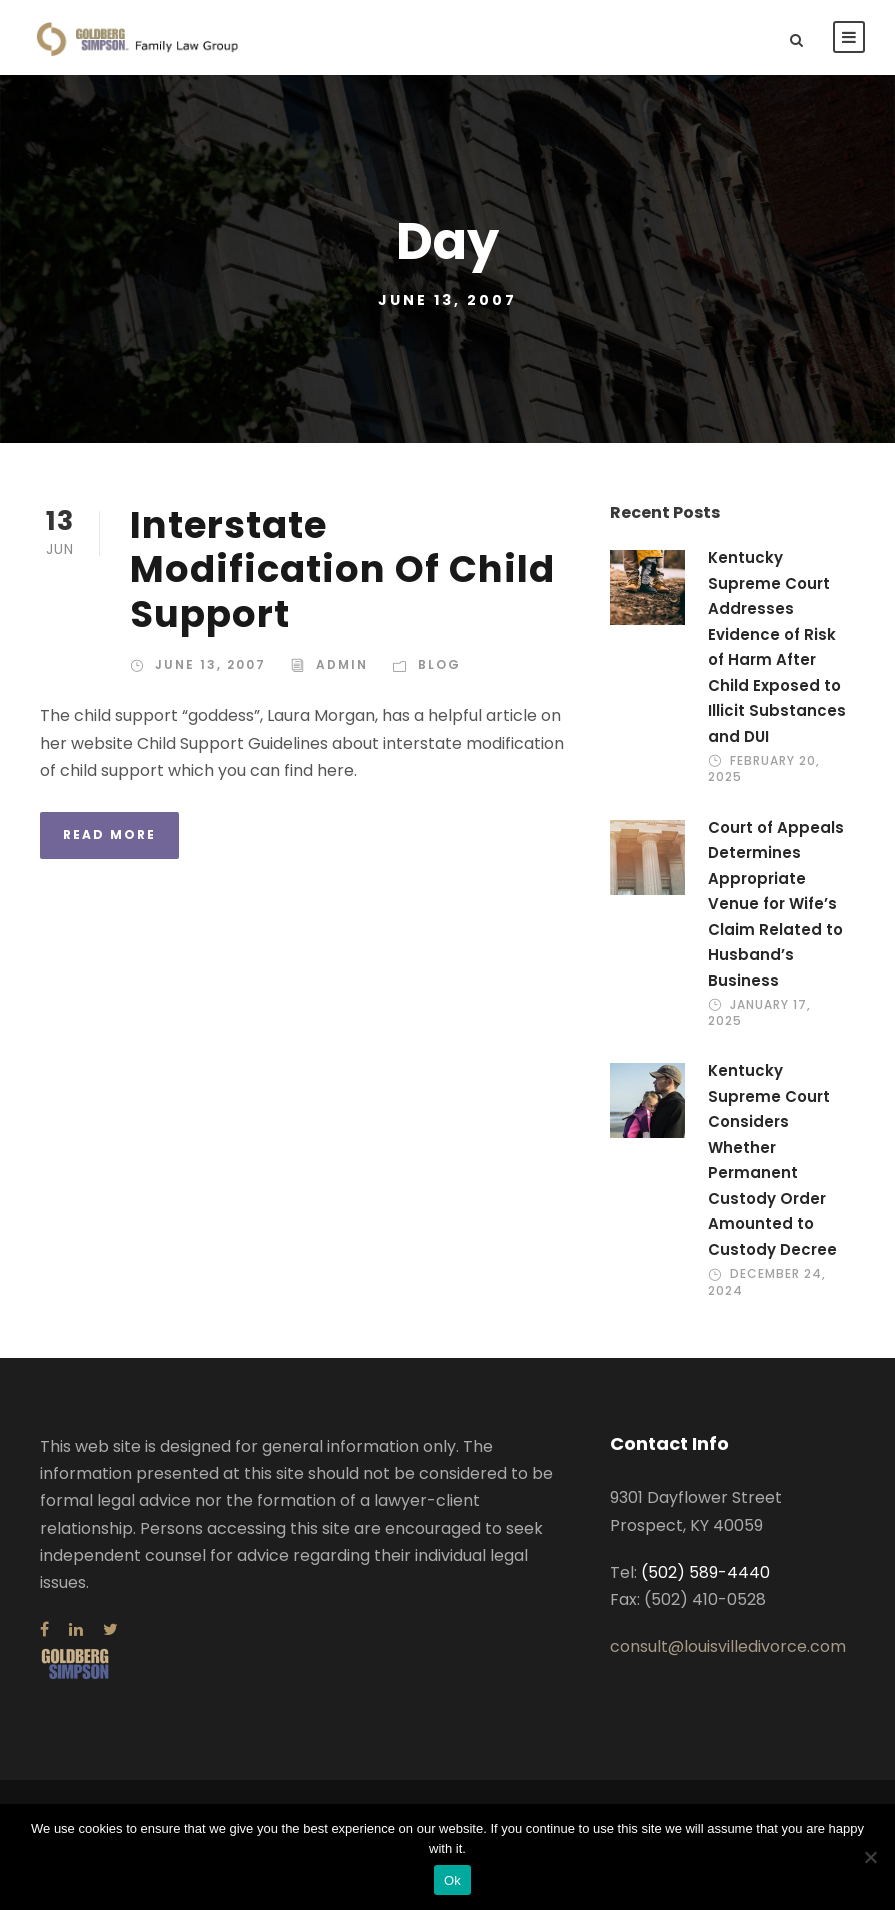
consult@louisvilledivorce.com (728, 1646)
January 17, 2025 (759, 1012)
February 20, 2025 (764, 768)
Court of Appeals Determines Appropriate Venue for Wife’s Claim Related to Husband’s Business (776, 904)
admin (342, 664)
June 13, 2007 (210, 664)
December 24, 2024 (767, 1281)
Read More (109, 834)
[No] (870, 1857)
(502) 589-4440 (705, 1572)
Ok (452, 1880)
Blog (439, 664)
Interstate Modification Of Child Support (342, 569)
